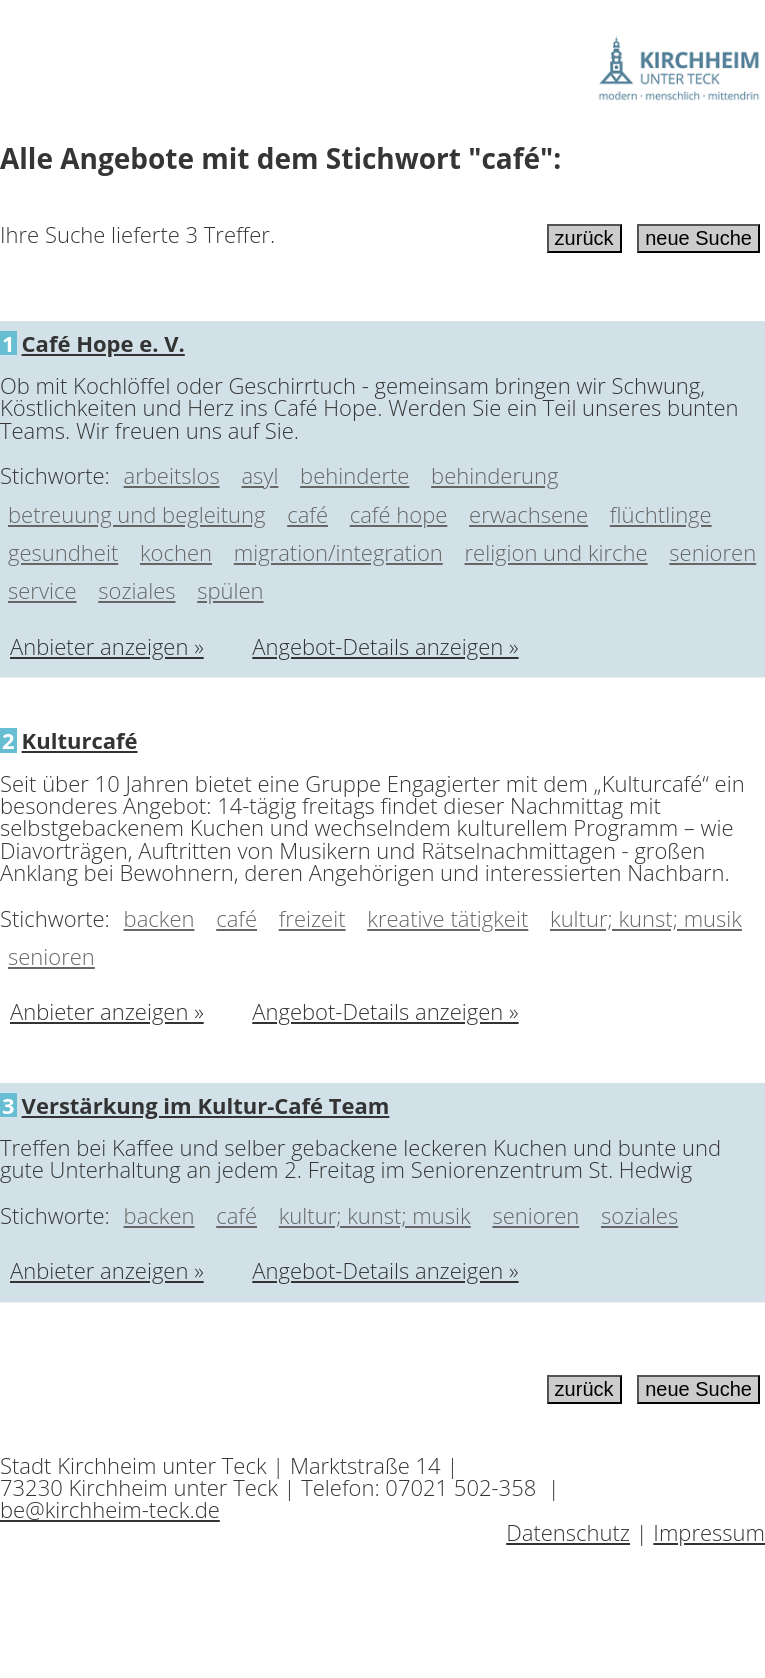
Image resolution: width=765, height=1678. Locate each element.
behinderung (494, 475)
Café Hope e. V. (103, 343)
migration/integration (338, 552)
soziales (136, 590)
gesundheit (63, 552)
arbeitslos (172, 475)
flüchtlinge (661, 514)
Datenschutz (568, 1532)
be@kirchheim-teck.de (110, 1509)
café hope (399, 514)
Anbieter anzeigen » (107, 646)
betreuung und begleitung (136, 514)
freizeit (312, 918)
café (307, 514)
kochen (176, 552)
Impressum (709, 1532)
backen (159, 918)
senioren (712, 552)
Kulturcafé (80, 740)
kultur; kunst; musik (646, 918)
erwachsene (528, 514)
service (42, 590)
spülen (230, 590)
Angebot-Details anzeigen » (385, 646)
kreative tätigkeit (447, 918)
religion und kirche (556, 552)
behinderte (354, 475)
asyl (259, 475)
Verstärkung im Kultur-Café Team (206, 1105)
